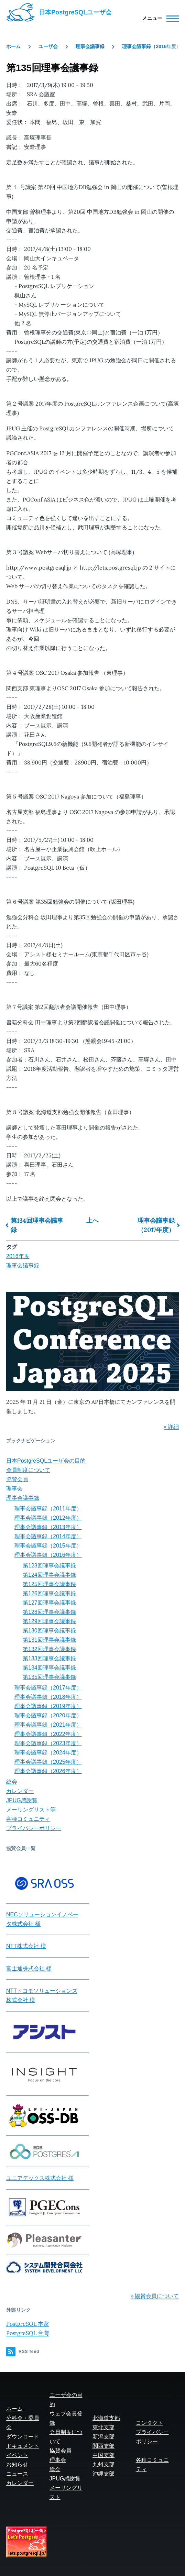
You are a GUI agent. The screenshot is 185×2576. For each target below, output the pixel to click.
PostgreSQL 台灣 (27, 2333)
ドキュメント (22, 2446)
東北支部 (103, 2427)
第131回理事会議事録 (49, 1640)
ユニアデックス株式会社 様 (40, 2178)
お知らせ (17, 2464)
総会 (11, 1782)
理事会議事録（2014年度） (48, 1536)
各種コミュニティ (28, 1819)
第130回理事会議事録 (49, 1630)
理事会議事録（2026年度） (48, 1771)
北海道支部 (106, 2418)
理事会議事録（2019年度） (48, 1706)
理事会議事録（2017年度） (156, 1225)
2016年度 (18, 1256)
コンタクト (149, 2423)
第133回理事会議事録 (49, 1658)
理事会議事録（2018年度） (48, 1697)
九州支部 (103, 2464)
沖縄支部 (103, 2474)
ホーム (13, 46)
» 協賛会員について (155, 2295)
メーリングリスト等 (31, 1810)
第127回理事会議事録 (49, 1603)
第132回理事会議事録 (49, 1649)
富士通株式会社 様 (29, 1968)
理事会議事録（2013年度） (48, 1527)
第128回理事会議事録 (49, 1612)
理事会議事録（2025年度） (48, 1762)
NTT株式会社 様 (26, 1946)
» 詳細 (171, 1426)
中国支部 (103, 2455)
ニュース (17, 2474)
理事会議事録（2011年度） (48, 1508)
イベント (17, 2455)
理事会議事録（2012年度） (48, 1518)
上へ (92, 1220)
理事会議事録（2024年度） (48, 1752)
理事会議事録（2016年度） (151, 46)
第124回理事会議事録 (49, 1575)
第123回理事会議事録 (49, 1565)
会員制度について (28, 1470)
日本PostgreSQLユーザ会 (75, 12)
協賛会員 (17, 1479)
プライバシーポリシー (33, 1828)
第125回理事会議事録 (49, 1584)
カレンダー (20, 1791)
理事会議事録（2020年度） (48, 1715)
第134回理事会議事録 (37, 1225)
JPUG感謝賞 (21, 1800)
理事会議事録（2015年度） (48, 1546)
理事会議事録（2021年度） (48, 1725)
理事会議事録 (90, 46)
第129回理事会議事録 (49, 1621)
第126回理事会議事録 (49, 1593)
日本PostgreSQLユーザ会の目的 (46, 1461)
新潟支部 (103, 2437)
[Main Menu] (158, 18)
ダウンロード (22, 2437)
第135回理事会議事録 (49, 1677)
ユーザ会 (48, 46)
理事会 (14, 1488)
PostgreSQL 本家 (27, 2323)
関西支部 (103, 2446)
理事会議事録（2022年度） (48, 1734)
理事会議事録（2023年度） (48, 1743)
